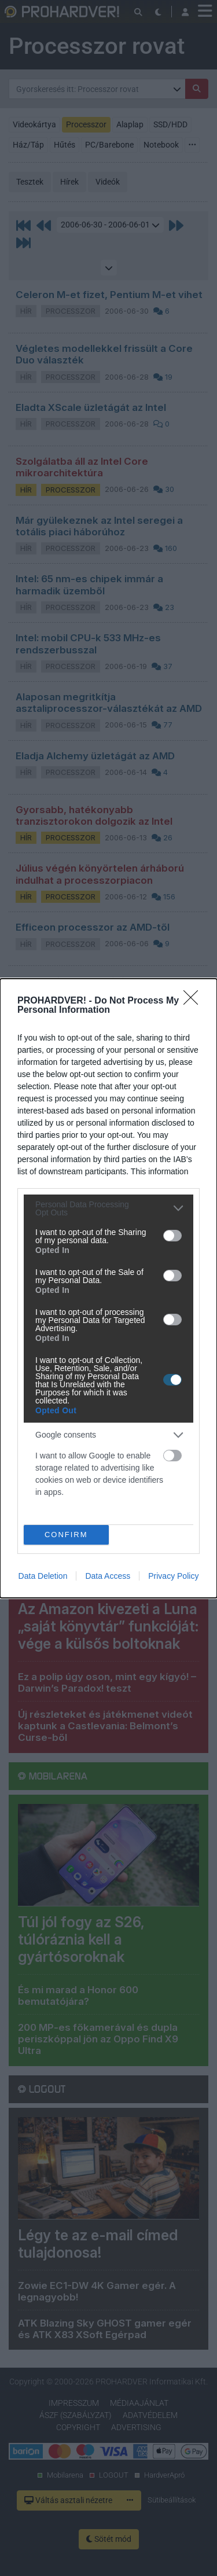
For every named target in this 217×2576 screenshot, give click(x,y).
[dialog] (108, 1288)
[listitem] (108, 1208)
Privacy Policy (173, 1576)
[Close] (194, 1001)
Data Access (107, 1576)
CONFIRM (66, 1534)
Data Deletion (43, 1576)
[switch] (172, 1235)
